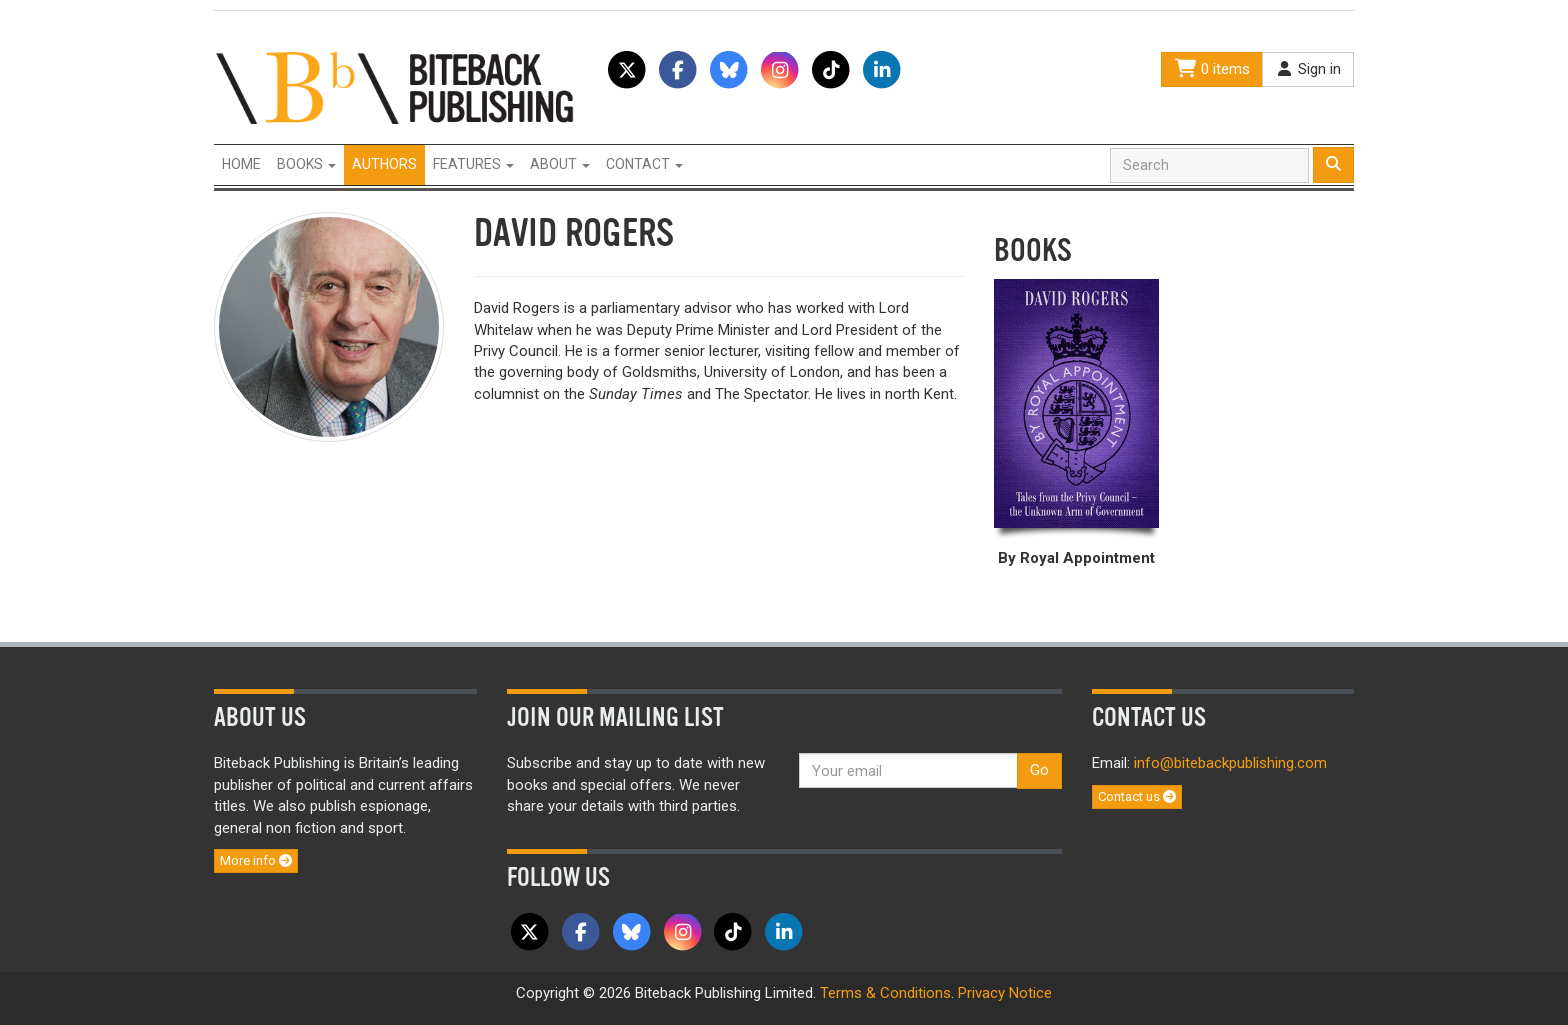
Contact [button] (644, 164)
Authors (384, 164)
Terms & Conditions (885, 993)
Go (1039, 770)
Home (241, 164)
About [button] (560, 164)
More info (256, 860)
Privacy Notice (1005, 993)
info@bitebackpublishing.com (1230, 763)
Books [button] (306, 164)
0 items (1212, 69)
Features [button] (473, 164)
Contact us (1137, 796)
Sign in (1308, 69)
